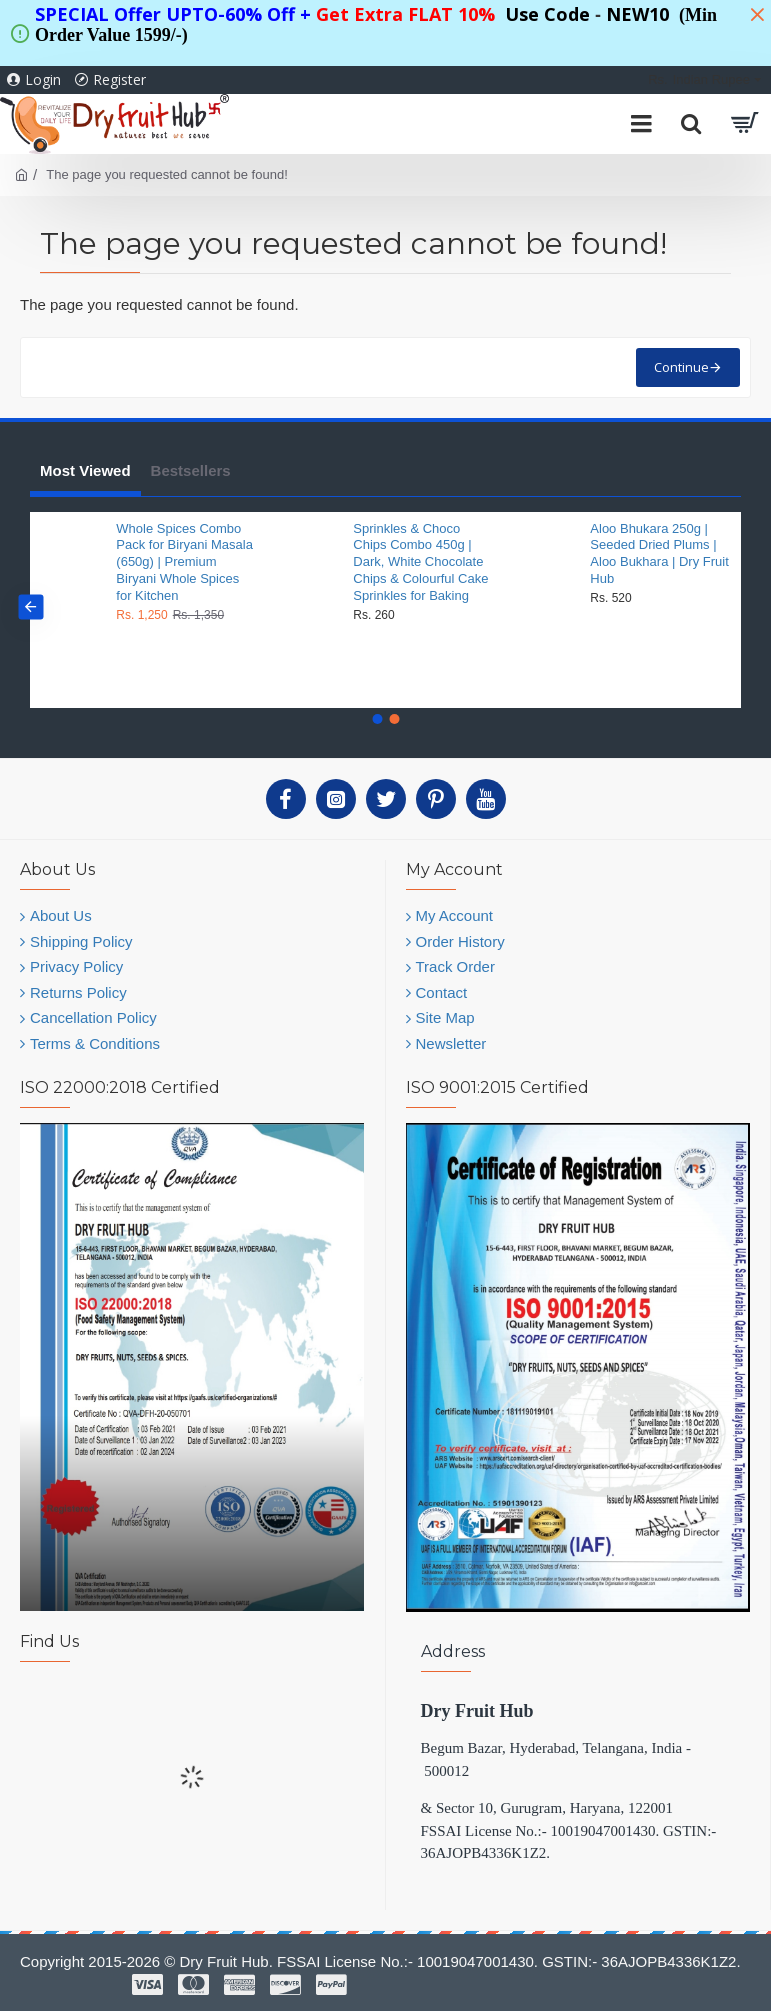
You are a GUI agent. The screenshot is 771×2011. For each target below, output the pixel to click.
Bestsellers (191, 470)
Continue (681, 367)
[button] (30, 607)
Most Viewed (85, 470)
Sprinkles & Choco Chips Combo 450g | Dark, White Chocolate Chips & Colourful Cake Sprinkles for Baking (420, 562)
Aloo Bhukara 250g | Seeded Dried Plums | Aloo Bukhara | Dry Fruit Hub (659, 554)
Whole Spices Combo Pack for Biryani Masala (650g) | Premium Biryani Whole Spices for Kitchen (184, 562)
